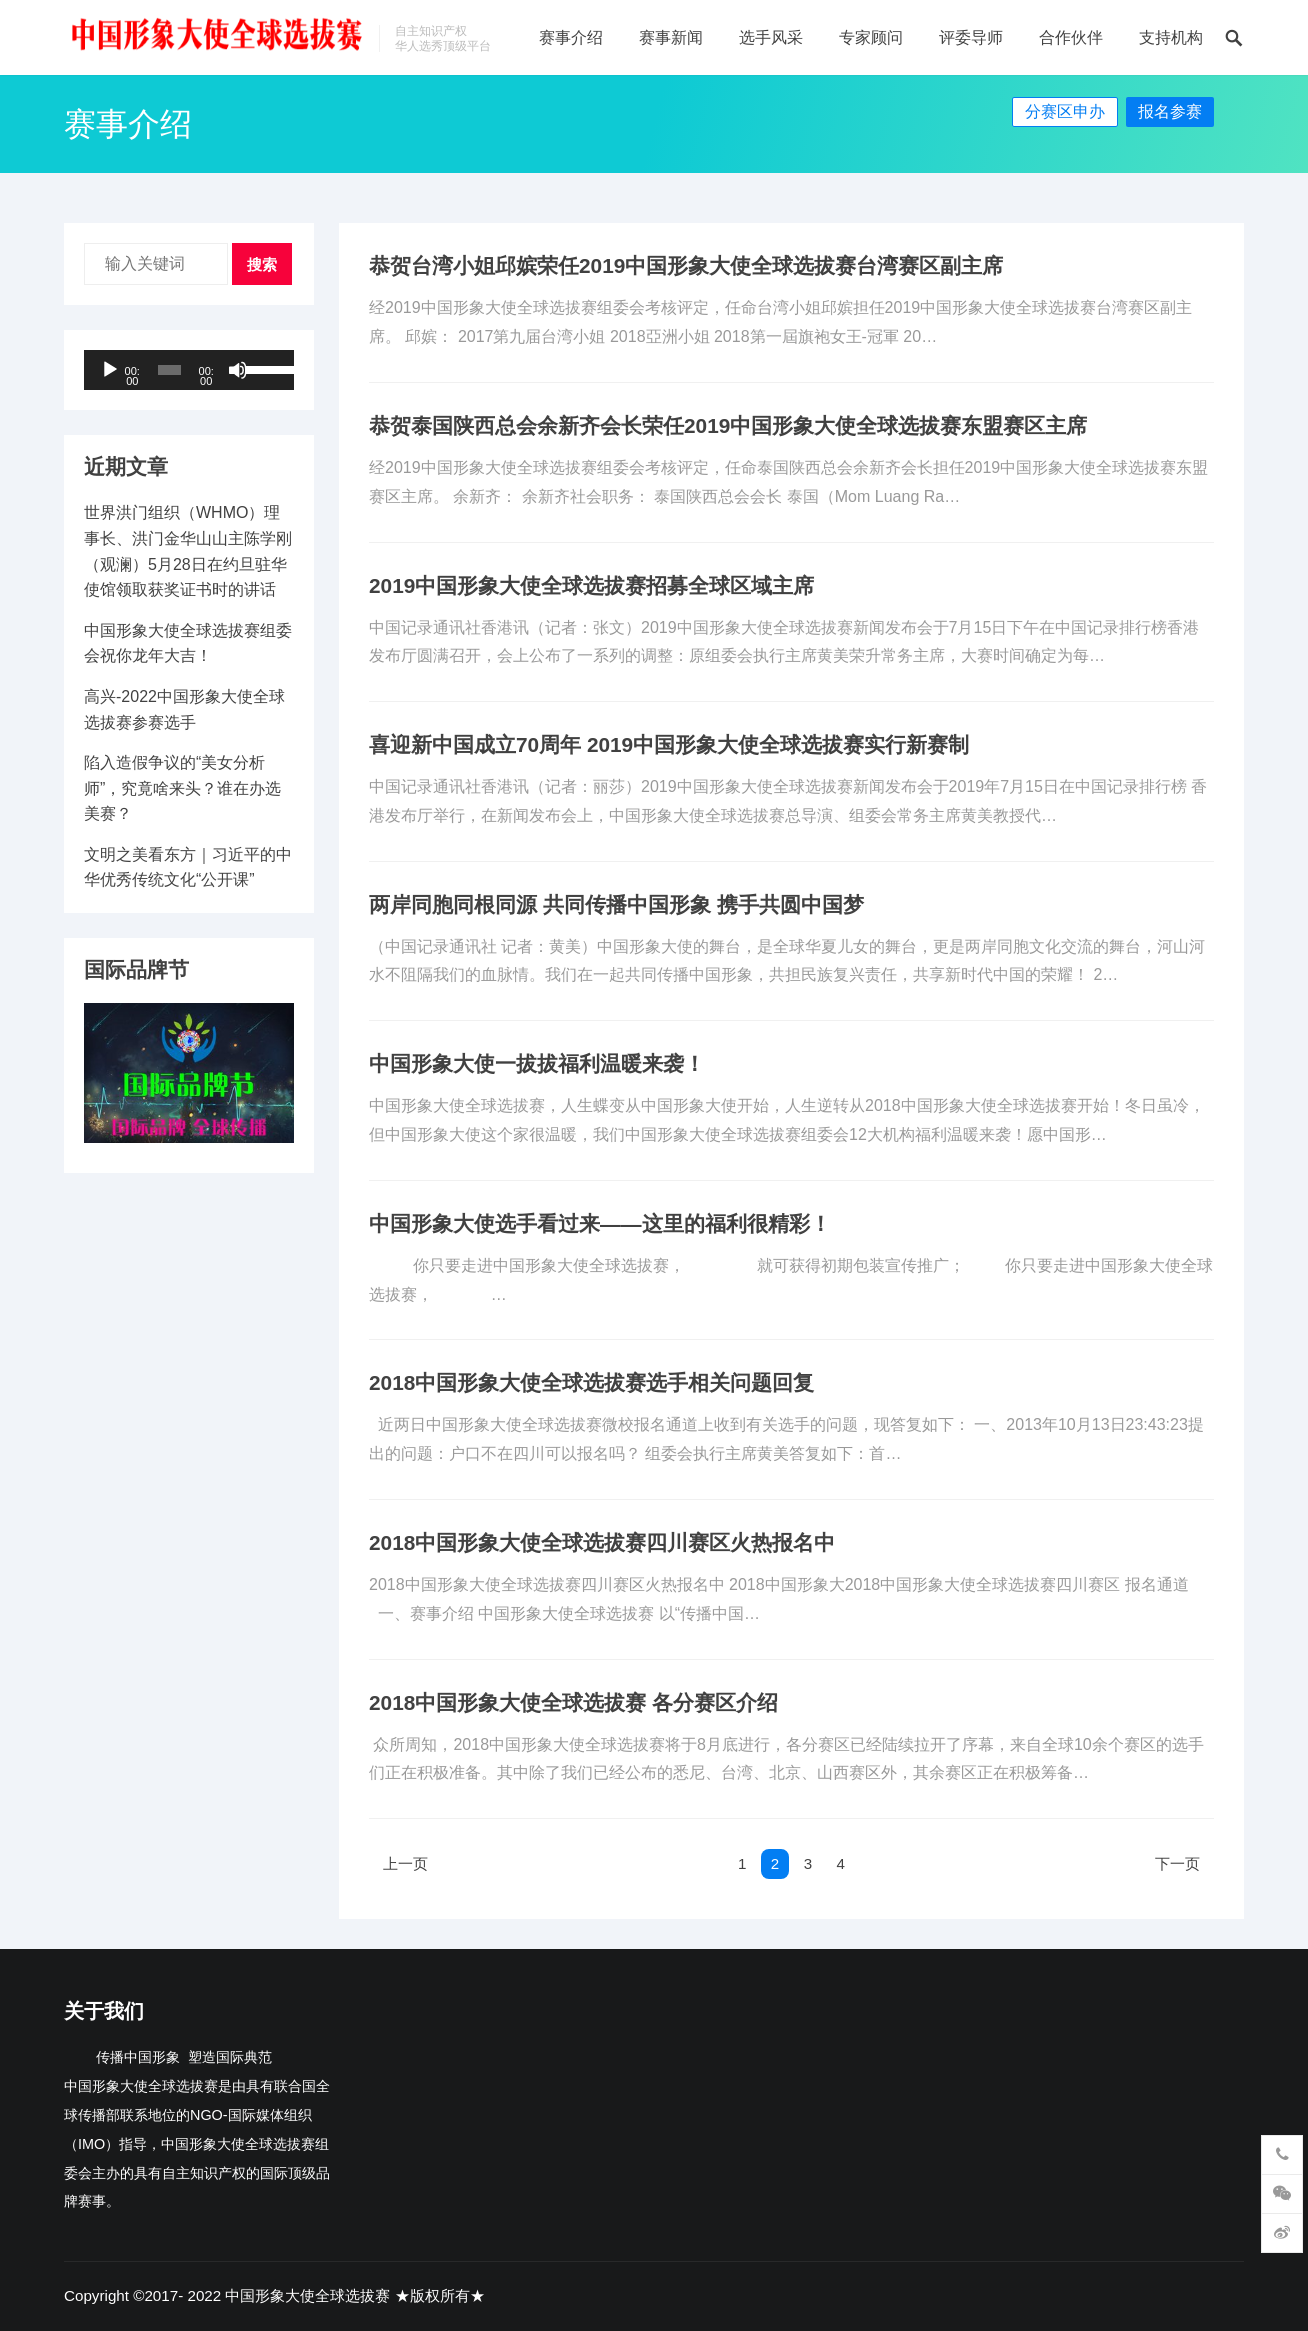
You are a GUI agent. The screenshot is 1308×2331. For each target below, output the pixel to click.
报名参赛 (1170, 111)
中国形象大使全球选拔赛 (307, 2295)
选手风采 (771, 37)
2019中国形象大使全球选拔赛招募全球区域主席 (591, 585)
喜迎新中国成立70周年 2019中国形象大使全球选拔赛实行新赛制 (669, 744)
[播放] (110, 370)
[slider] (169, 370)
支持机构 (1171, 37)
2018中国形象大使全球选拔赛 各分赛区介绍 (573, 1702)
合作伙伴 (1071, 37)
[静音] (238, 370)
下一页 (1175, 1863)
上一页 (408, 1863)
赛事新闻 (671, 37)
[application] (189, 370)
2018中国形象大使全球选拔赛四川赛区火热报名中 (602, 1542)
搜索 (262, 264)
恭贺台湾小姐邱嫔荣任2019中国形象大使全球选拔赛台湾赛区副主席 (686, 265)
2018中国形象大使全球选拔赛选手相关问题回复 (591, 1382)
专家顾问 (871, 37)
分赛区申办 (1065, 111)
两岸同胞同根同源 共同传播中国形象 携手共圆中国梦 (616, 904)
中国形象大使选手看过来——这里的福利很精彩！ (600, 1223)
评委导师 (971, 37)
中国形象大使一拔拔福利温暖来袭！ (537, 1063)
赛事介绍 (571, 37)
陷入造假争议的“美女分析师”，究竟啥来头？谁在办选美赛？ (182, 788)
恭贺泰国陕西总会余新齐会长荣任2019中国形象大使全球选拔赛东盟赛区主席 (728, 425)
